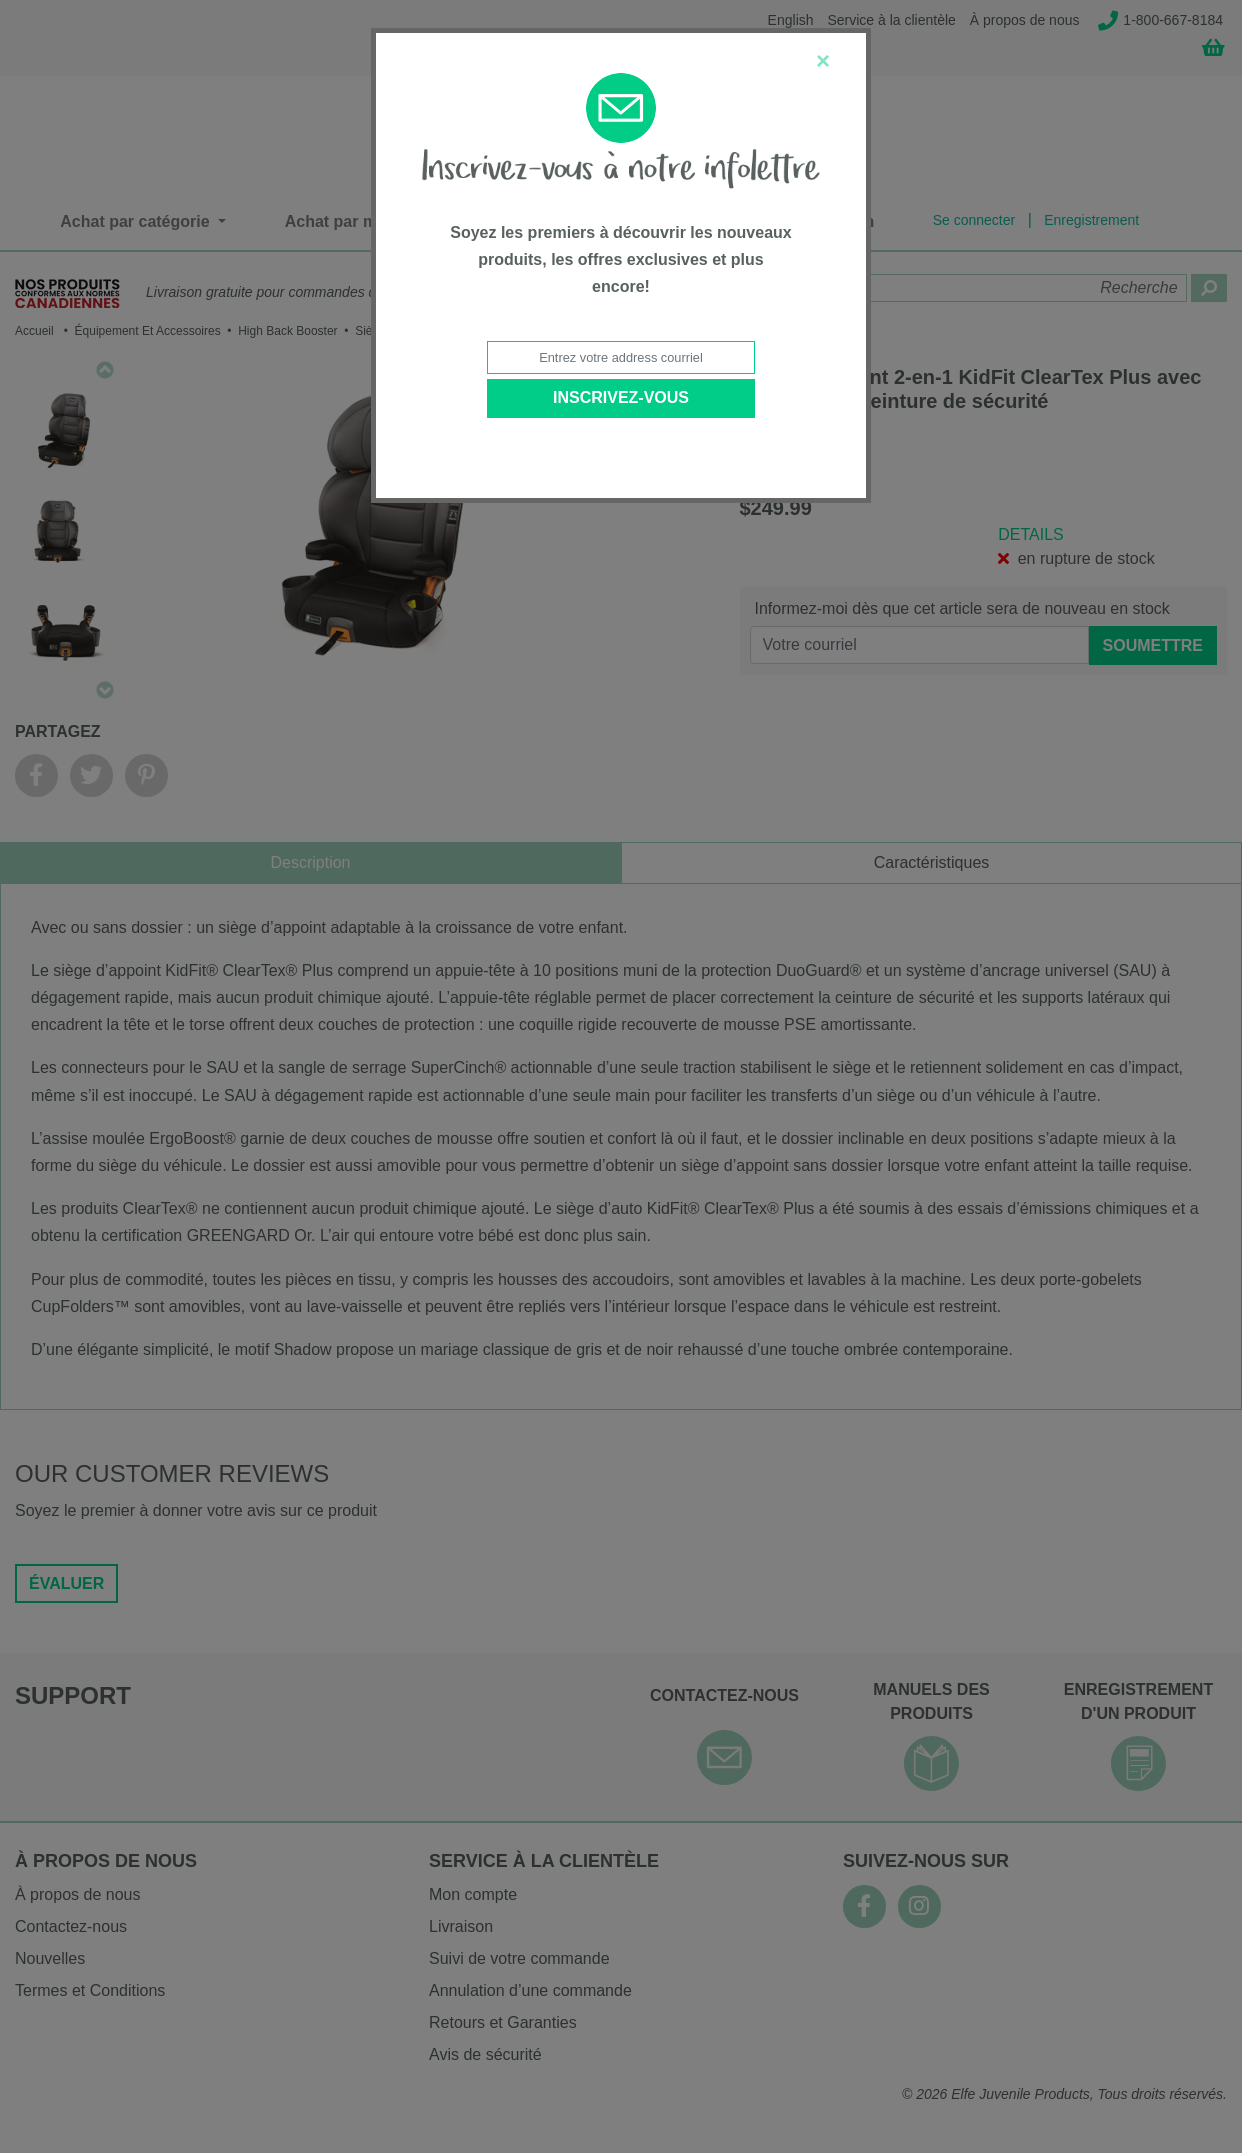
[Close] (823, 61)
